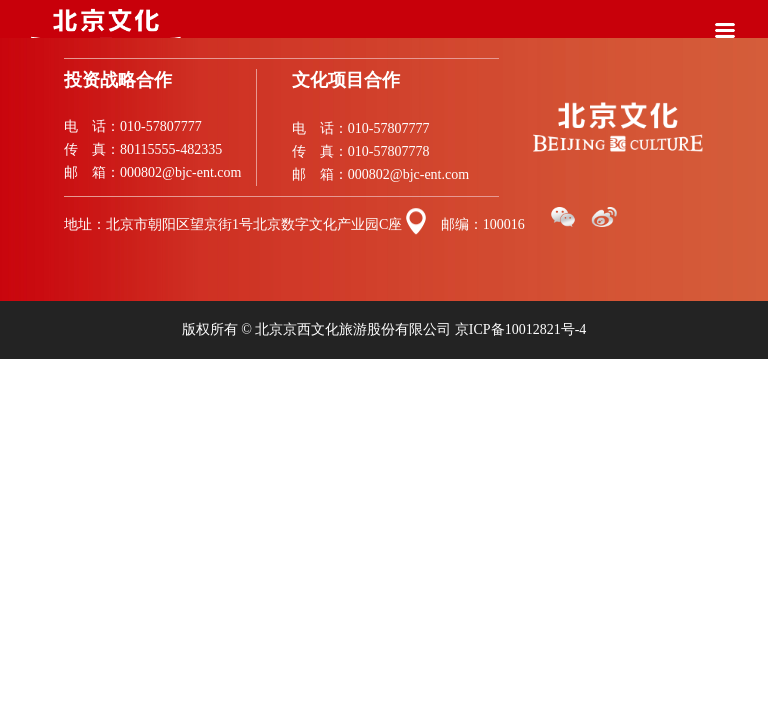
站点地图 (24, 367)
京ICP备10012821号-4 (520, 329)
